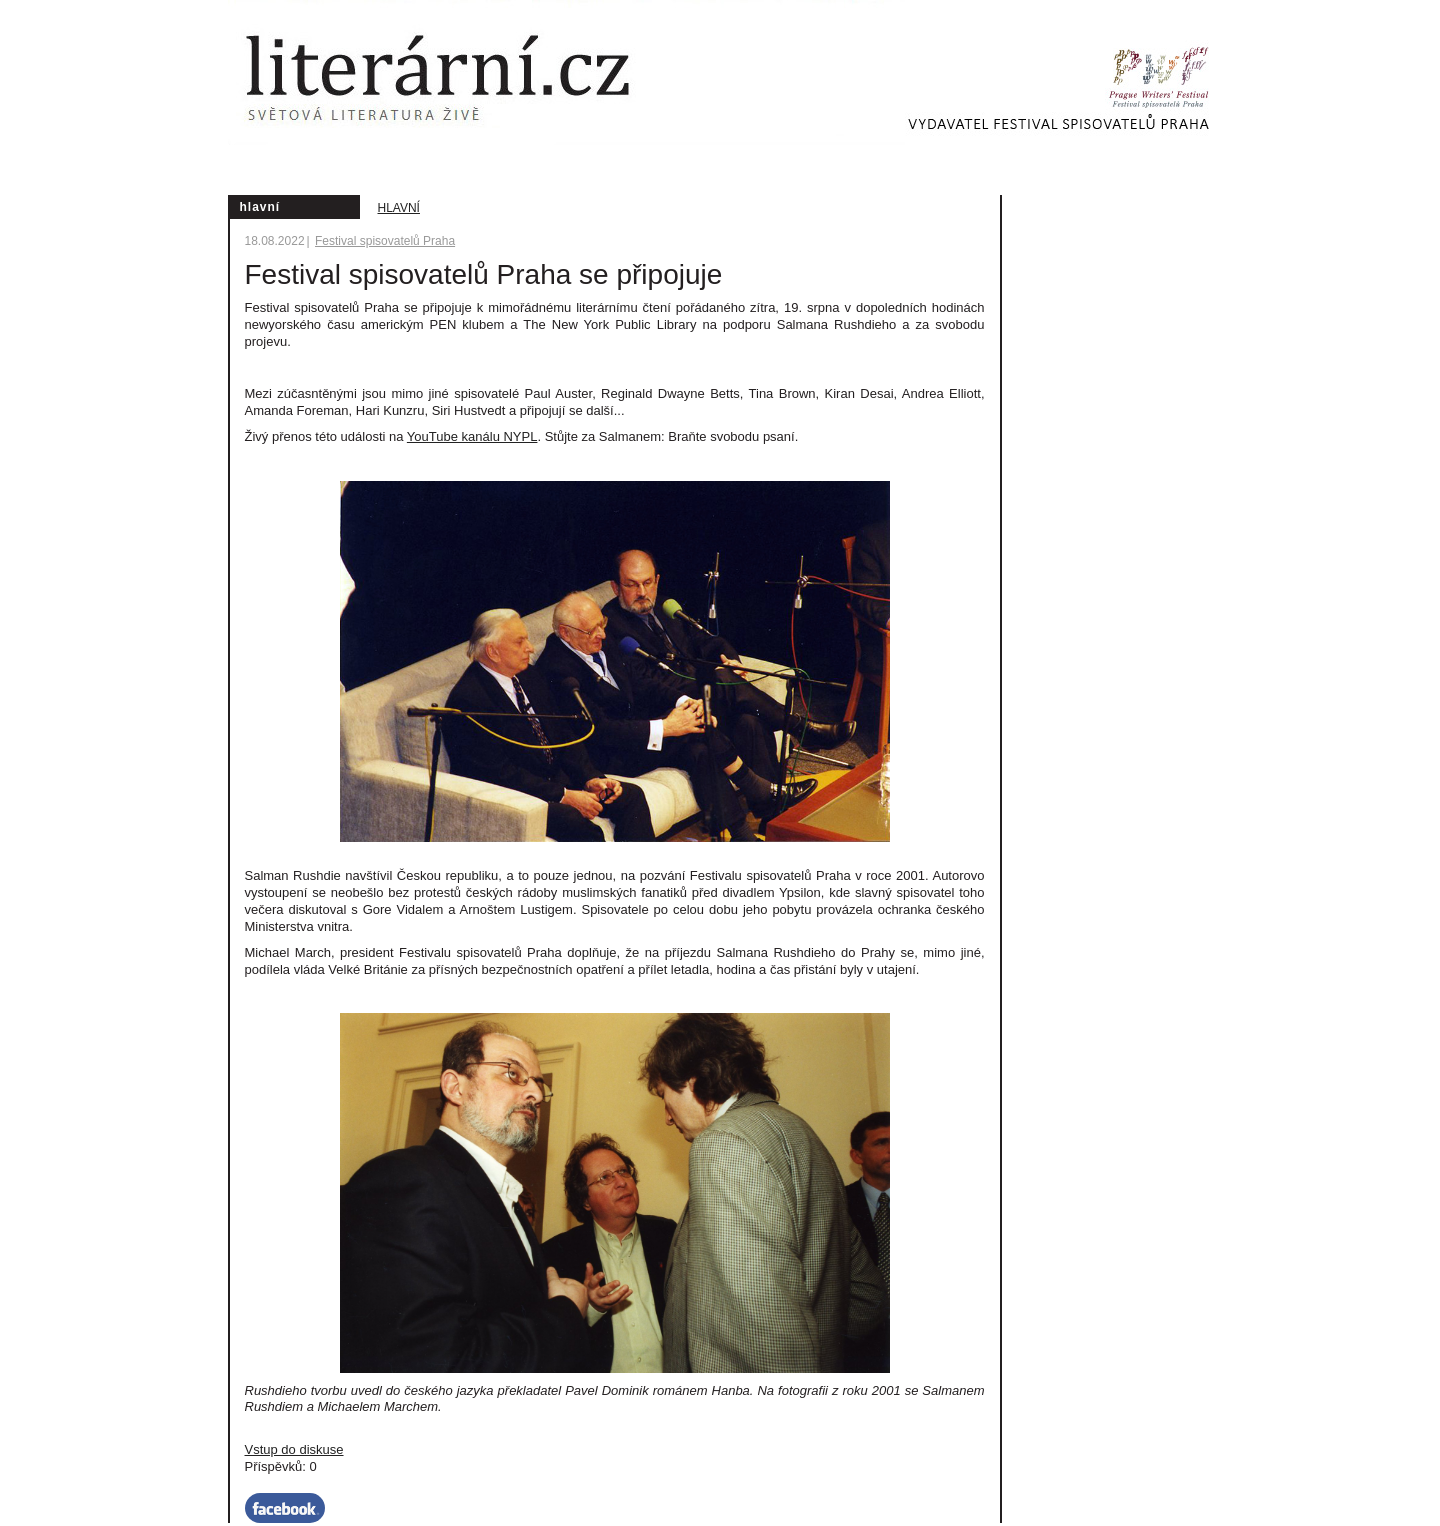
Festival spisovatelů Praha (385, 241)
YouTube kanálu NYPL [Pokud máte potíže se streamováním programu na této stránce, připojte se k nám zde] (472, 436)
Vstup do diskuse (294, 1449)
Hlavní (399, 208)
